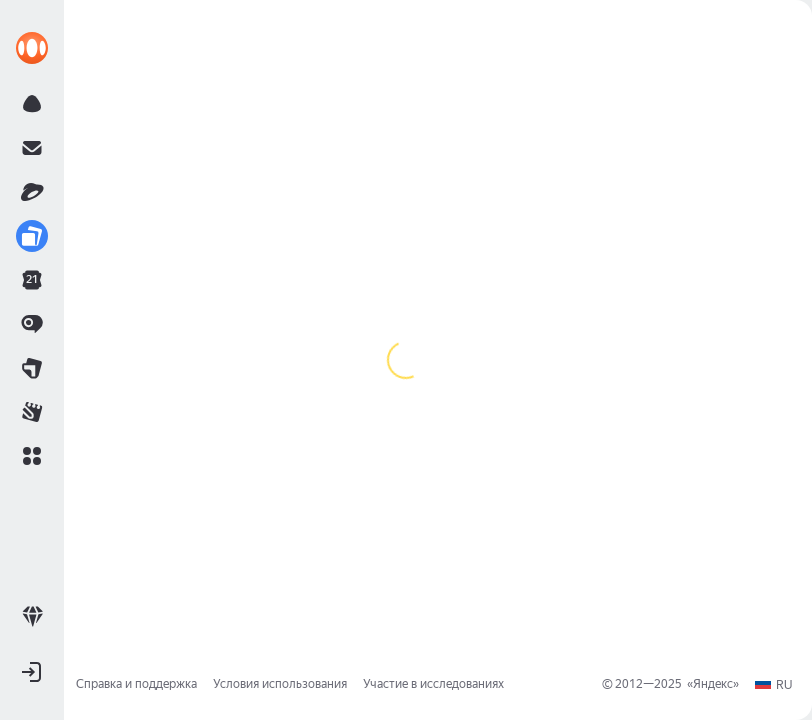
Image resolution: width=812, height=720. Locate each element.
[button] (32, 456)
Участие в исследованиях (433, 684)
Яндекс (713, 684)
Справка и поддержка (136, 684)
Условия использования (280, 684)
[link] (32, 48)
